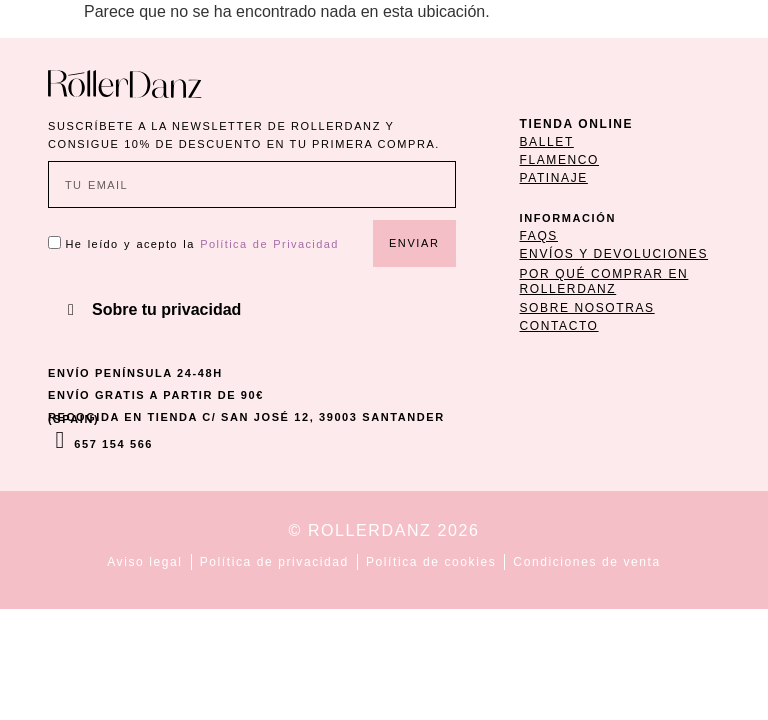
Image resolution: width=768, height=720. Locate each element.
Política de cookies (431, 562)
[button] (252, 310)
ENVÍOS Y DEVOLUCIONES (614, 254)
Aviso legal (144, 562)
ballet (547, 142)
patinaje (554, 178)
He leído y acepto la (201, 244)
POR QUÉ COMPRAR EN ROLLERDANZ (604, 281)
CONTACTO (559, 326)
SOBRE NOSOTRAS (587, 308)
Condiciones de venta (586, 562)
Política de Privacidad (269, 244)
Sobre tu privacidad (166, 309)
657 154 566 (113, 444)
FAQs (539, 236)
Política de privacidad (274, 562)
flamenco (559, 160)
